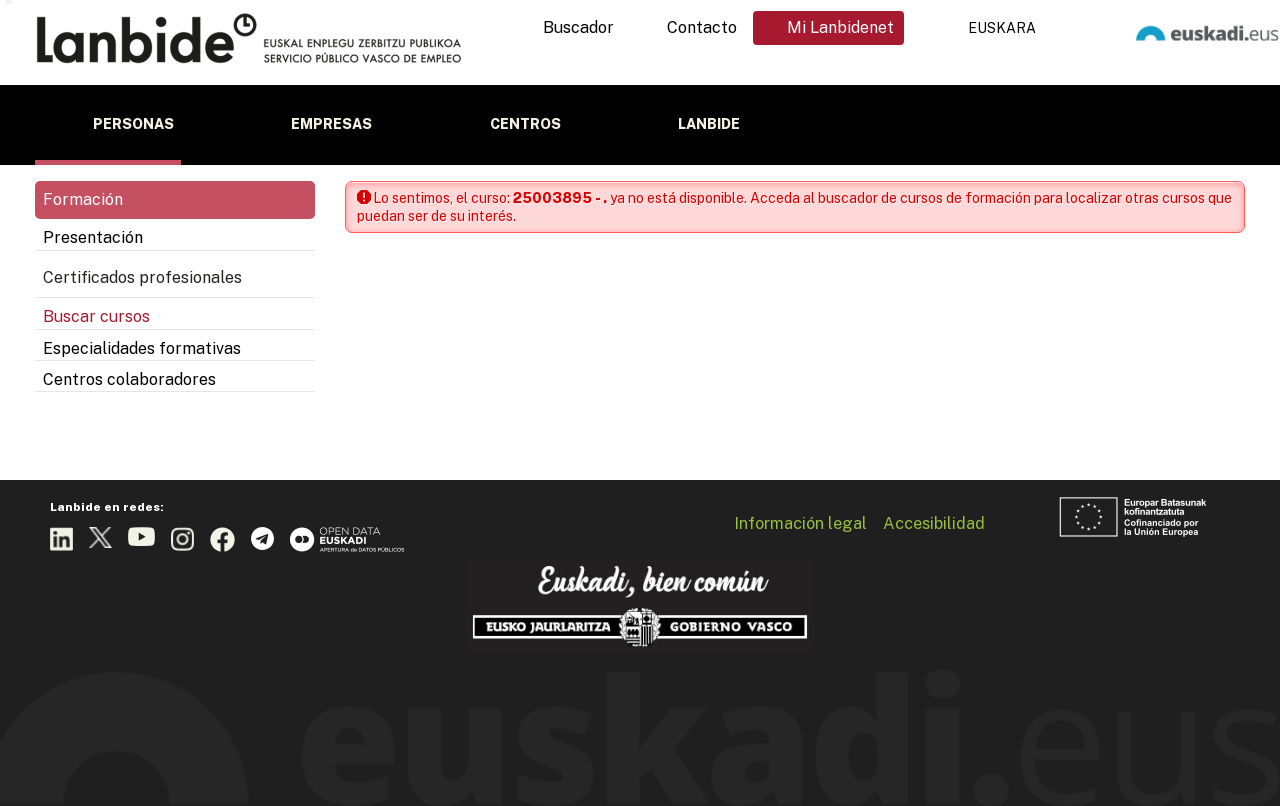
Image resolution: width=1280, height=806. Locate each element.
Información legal (800, 523)
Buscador (578, 27)
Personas (133, 124)
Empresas (331, 124)
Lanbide (709, 124)
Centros (525, 124)
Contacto (702, 27)
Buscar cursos (96, 316)
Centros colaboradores (129, 379)
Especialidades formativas (142, 348)
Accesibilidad (934, 523)
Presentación (93, 237)
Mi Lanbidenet (840, 27)
